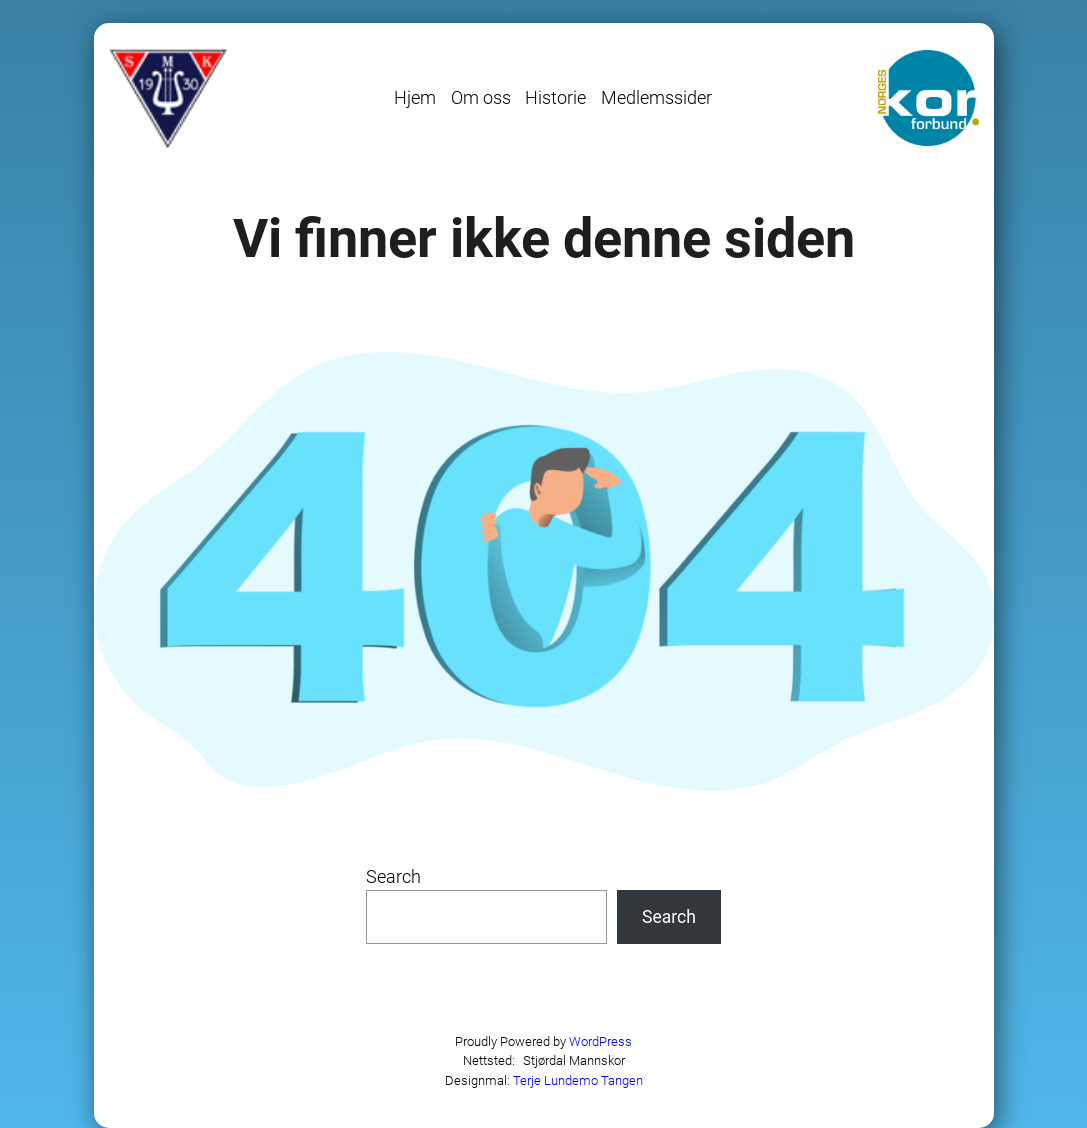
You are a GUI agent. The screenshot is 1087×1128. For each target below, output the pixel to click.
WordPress (600, 1041)
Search (393, 877)
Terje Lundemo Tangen (578, 1080)
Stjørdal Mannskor (574, 1060)
